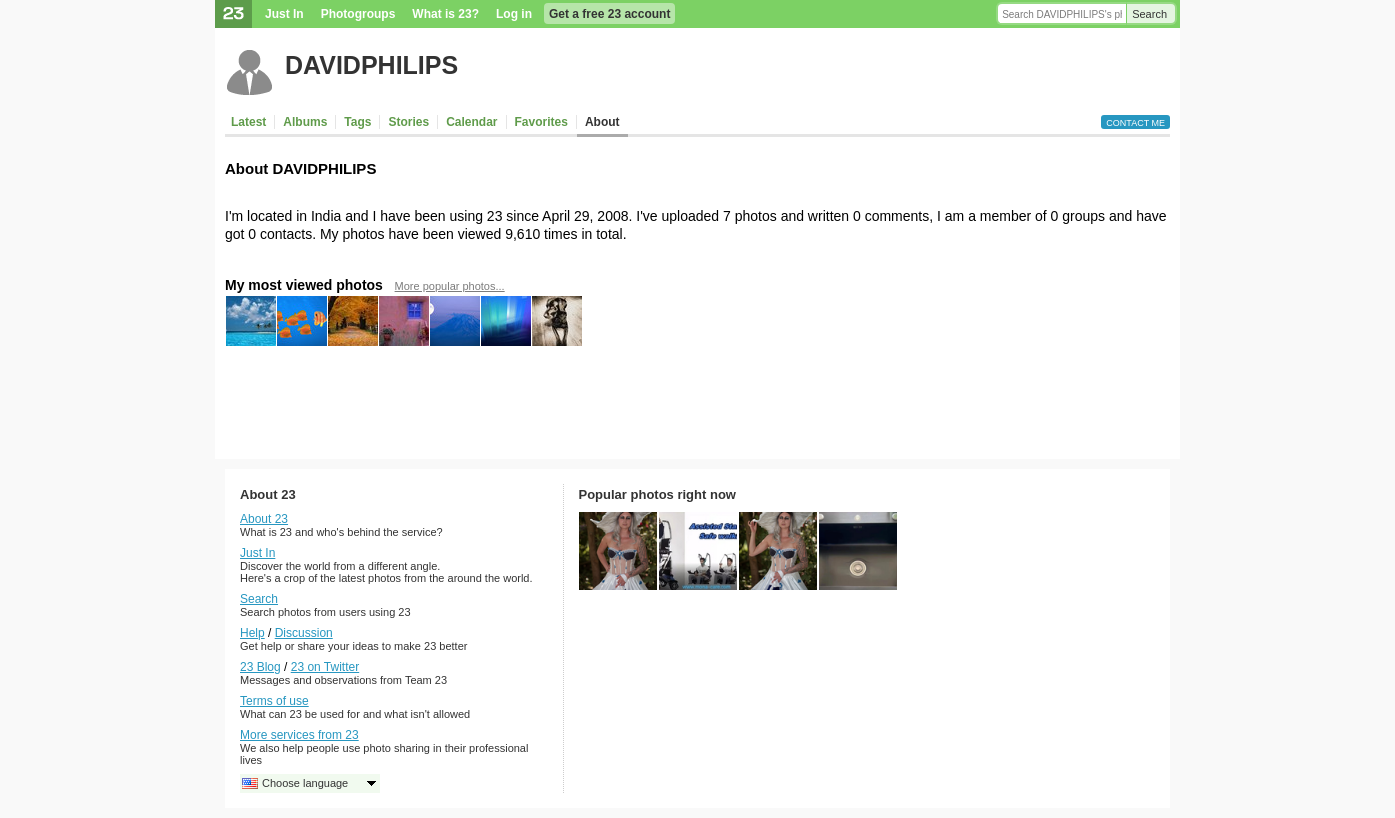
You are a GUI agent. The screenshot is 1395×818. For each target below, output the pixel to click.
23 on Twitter (325, 667)
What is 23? (445, 14)
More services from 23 (299, 735)
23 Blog (260, 667)
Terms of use (274, 701)
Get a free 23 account (609, 14)
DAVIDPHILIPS (371, 65)
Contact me (1135, 123)
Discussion (304, 633)
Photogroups (358, 14)
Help (252, 633)
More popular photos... (450, 286)
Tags (357, 122)
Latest (248, 122)
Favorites (541, 122)
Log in (514, 14)
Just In (284, 14)
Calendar (471, 122)
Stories (408, 122)
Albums (305, 122)
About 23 (264, 519)
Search (1149, 14)
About (602, 122)
